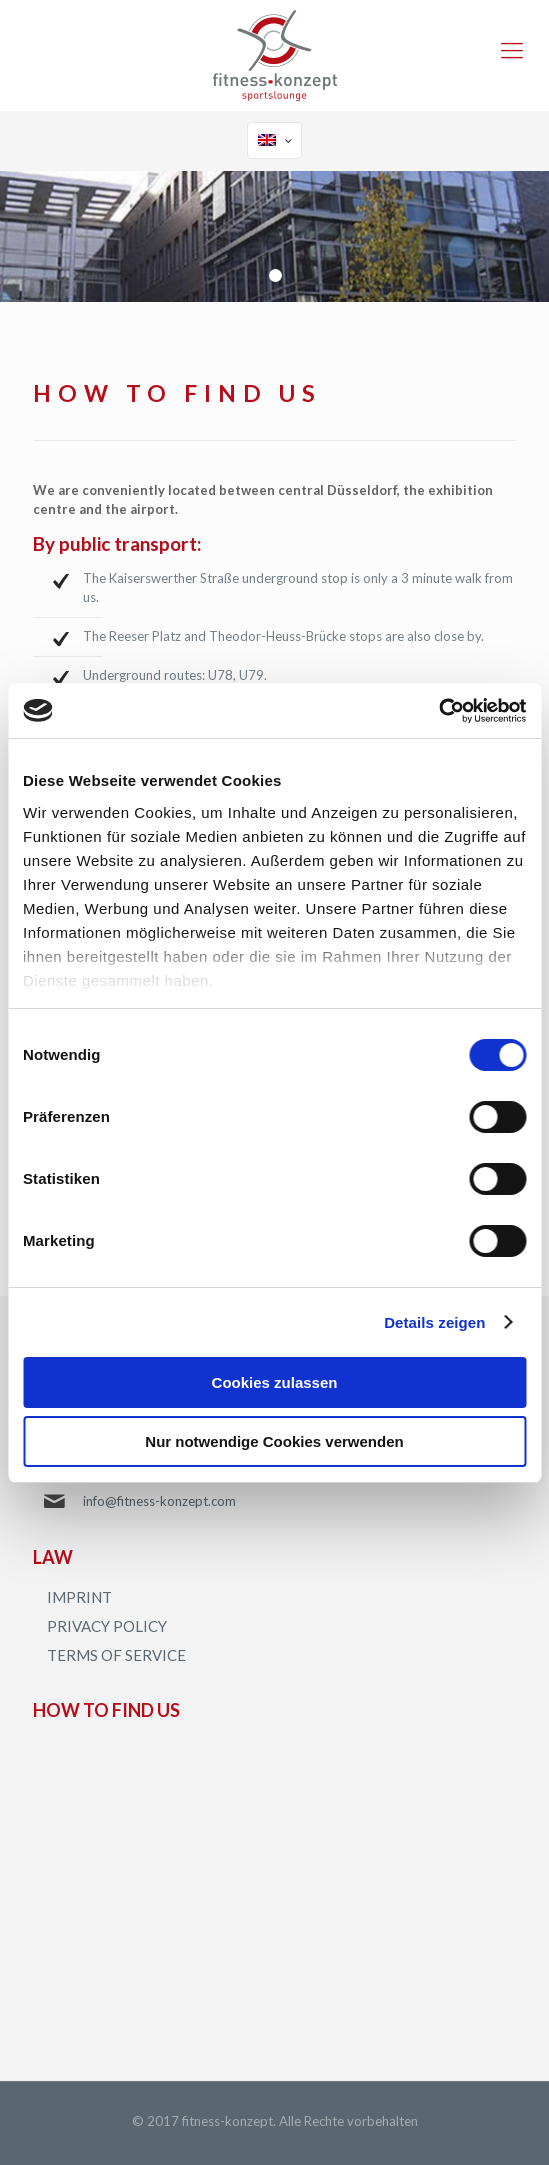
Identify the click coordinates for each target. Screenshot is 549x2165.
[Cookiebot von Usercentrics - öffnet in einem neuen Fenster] (438, 711)
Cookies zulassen (275, 1382)
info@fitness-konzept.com (159, 1501)
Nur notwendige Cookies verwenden (274, 1441)
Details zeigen (434, 1322)
